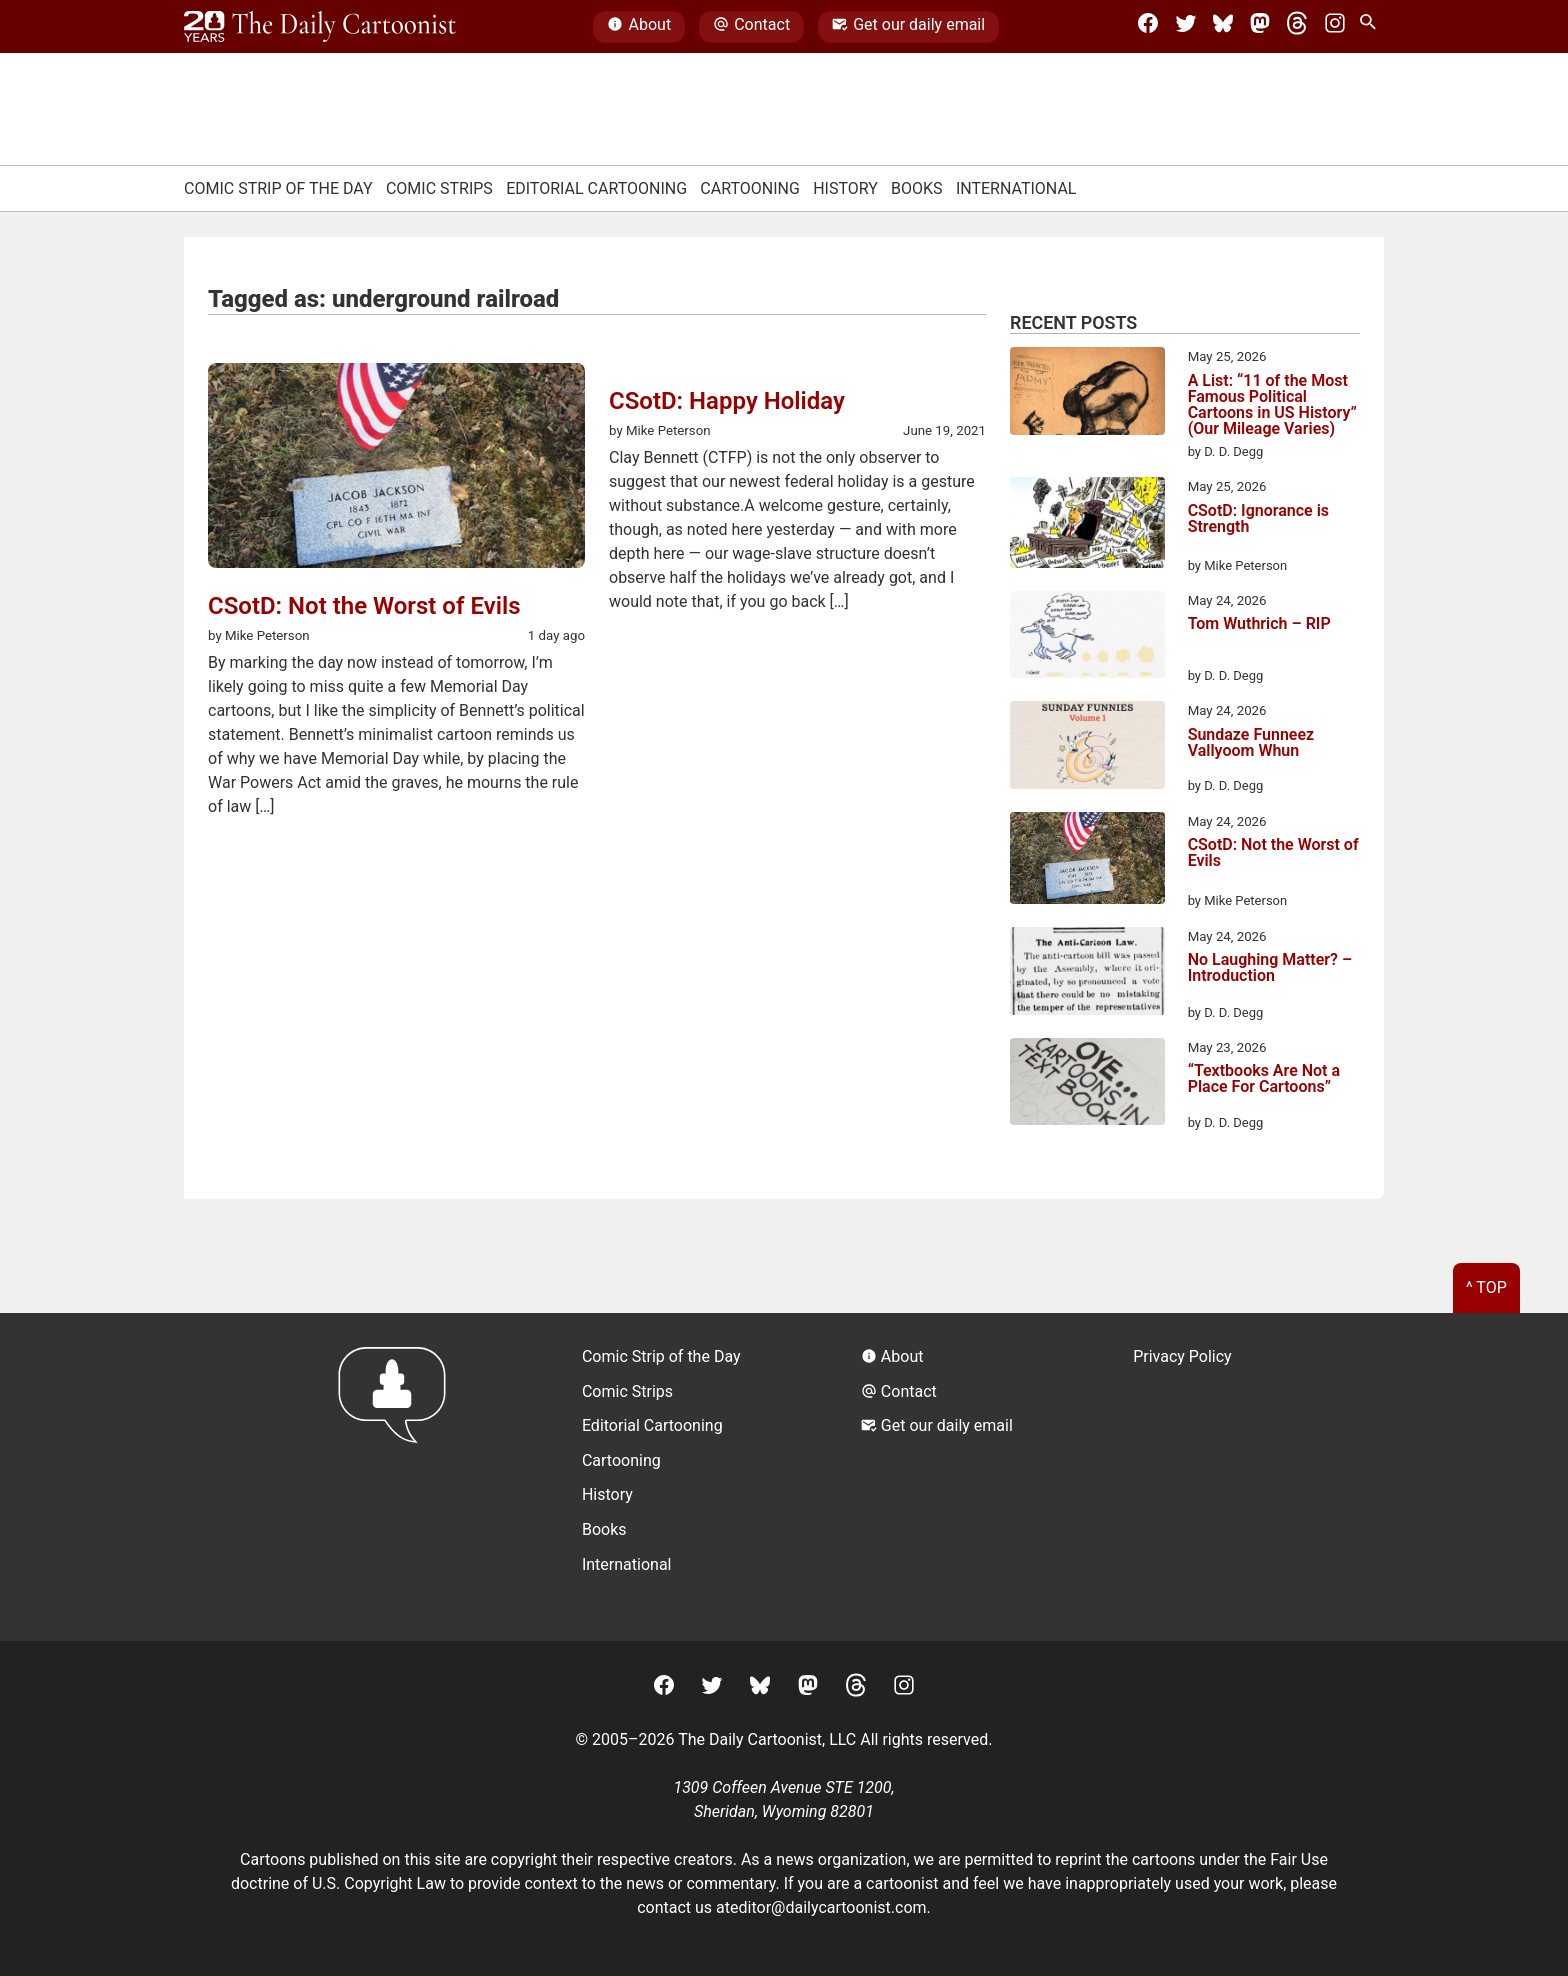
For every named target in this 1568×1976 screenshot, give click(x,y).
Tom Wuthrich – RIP (1259, 624)
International (1016, 188)
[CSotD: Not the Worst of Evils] (1087, 861)
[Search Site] (1372, 27)
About (639, 27)
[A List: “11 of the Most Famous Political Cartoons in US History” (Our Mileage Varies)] (1087, 394)
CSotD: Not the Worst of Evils (1273, 853)
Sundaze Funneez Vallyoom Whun (1251, 743)
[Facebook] (1148, 27)
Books (917, 188)
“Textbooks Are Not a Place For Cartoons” (1264, 1079)
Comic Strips (439, 188)
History (845, 188)
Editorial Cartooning (596, 188)
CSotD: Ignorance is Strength (1258, 519)
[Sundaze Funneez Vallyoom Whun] (1087, 748)
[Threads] (1297, 27)
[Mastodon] (1260, 27)
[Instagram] (1335, 27)
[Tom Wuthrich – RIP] (1087, 638)
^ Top (1486, 1287)
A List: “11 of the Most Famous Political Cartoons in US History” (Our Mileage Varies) (1272, 405)
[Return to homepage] (398, 1476)
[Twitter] (1186, 27)
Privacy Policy (1182, 1356)
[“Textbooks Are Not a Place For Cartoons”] (1087, 1085)
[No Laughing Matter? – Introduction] (1087, 974)
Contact (751, 27)
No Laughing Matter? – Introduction (1270, 968)
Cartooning (750, 188)
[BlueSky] (1223, 27)
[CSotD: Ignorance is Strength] (1087, 526)
